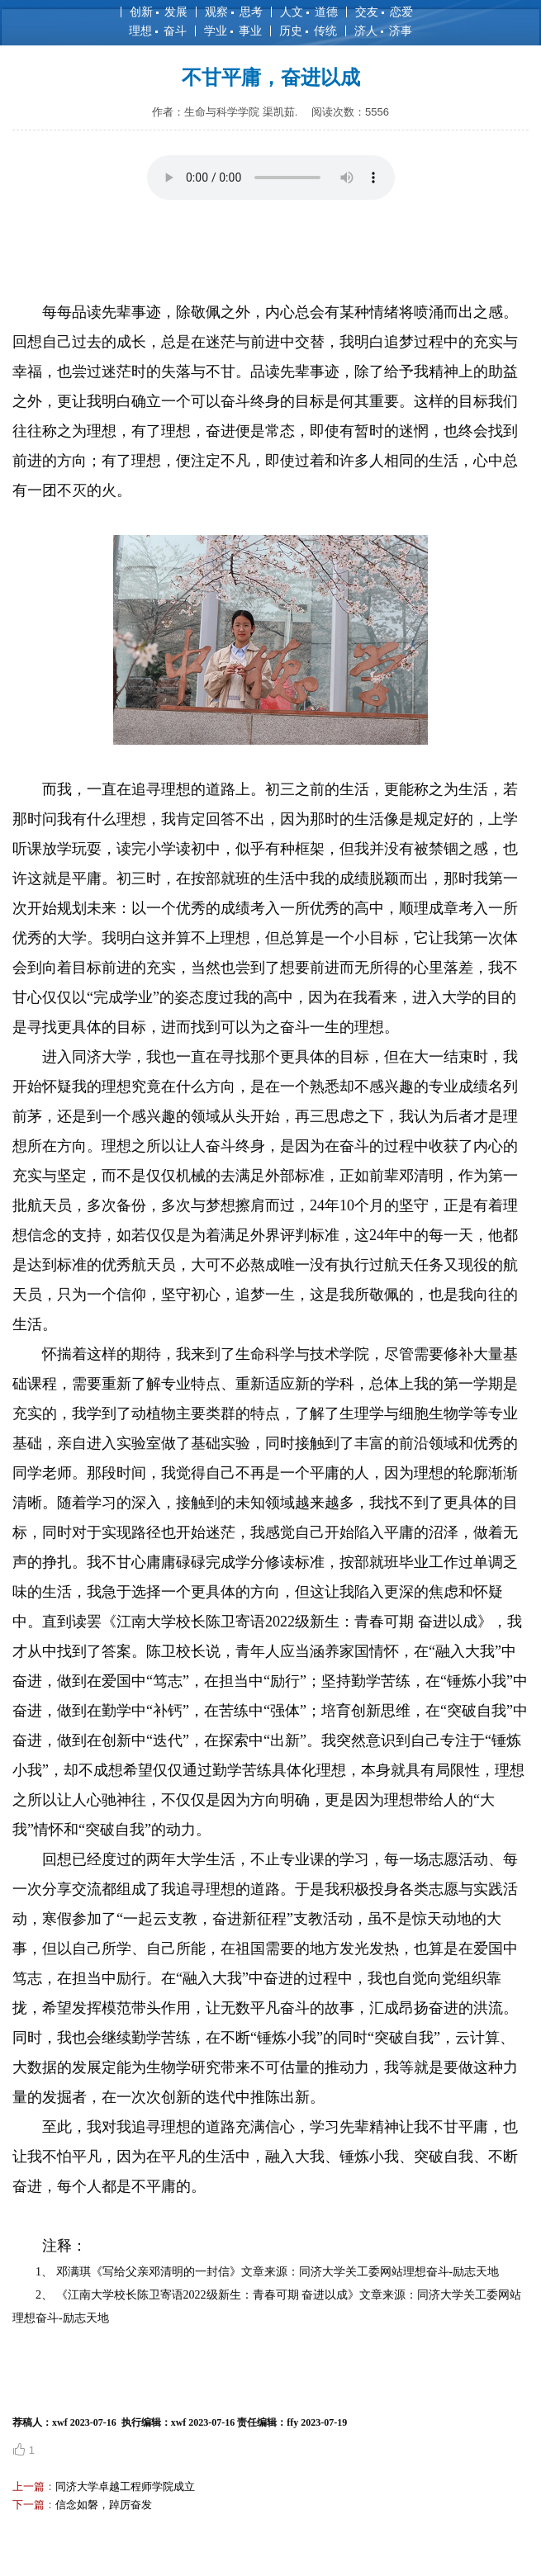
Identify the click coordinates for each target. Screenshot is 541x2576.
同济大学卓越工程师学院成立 (125, 2486)
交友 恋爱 (384, 11)
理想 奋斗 (158, 30)
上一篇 (28, 2486)
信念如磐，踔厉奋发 (103, 2504)
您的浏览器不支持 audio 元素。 (271, 177)
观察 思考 (234, 11)
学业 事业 (233, 30)
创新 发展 (158, 11)
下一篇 (28, 2504)
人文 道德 (309, 11)
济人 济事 (383, 30)
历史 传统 (308, 30)
